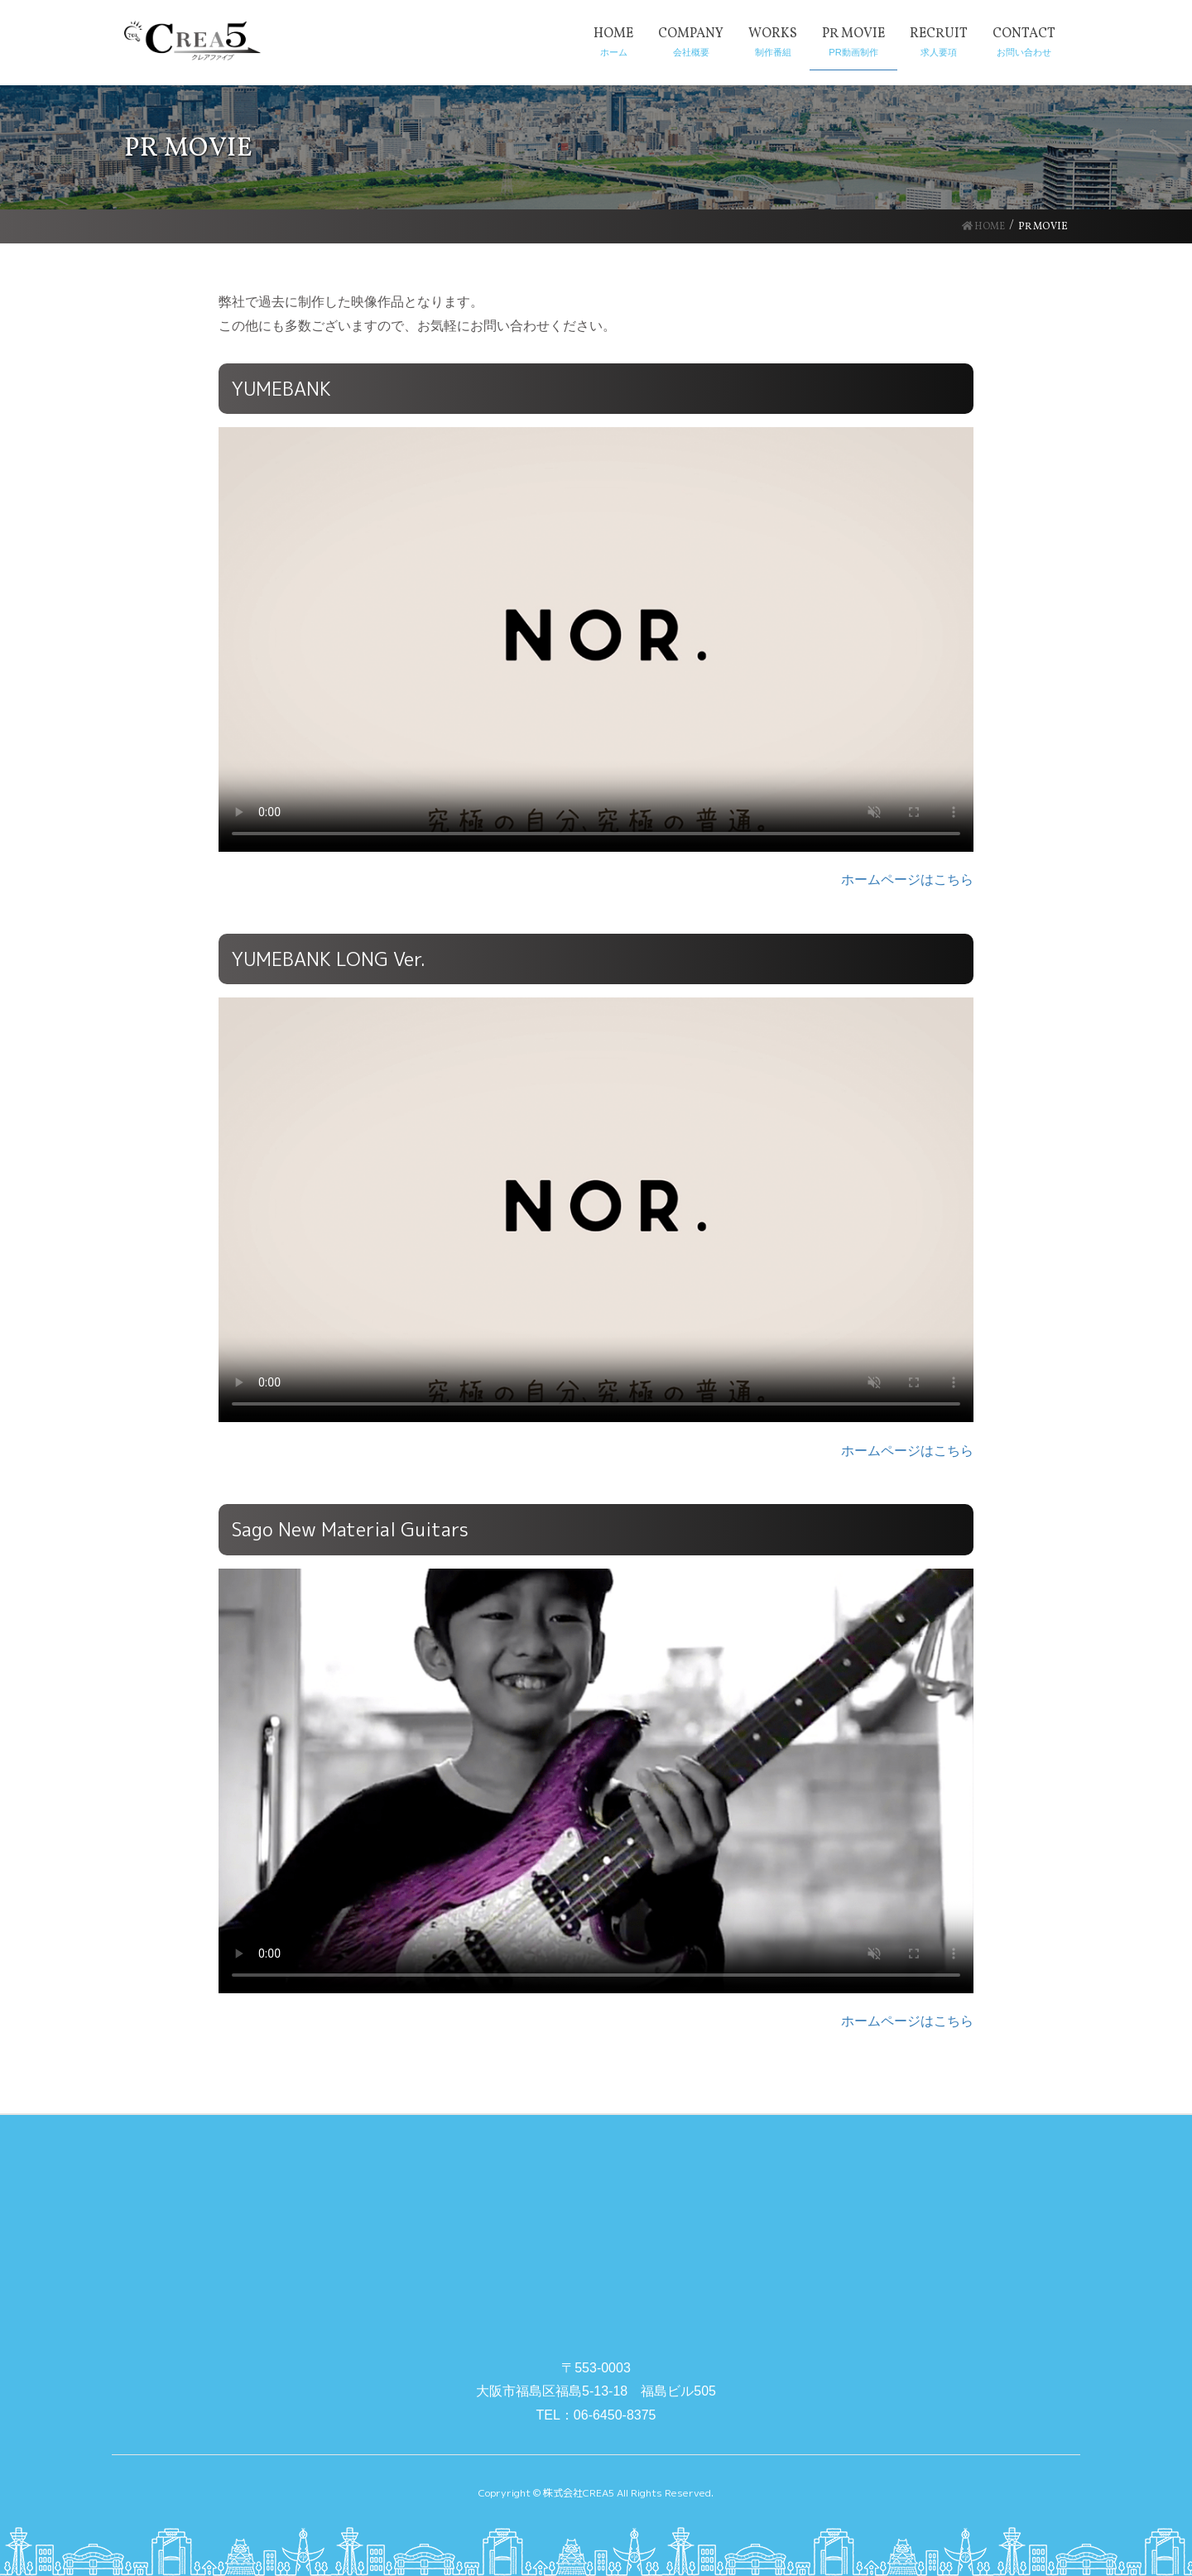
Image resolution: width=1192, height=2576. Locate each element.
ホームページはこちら (907, 879)
